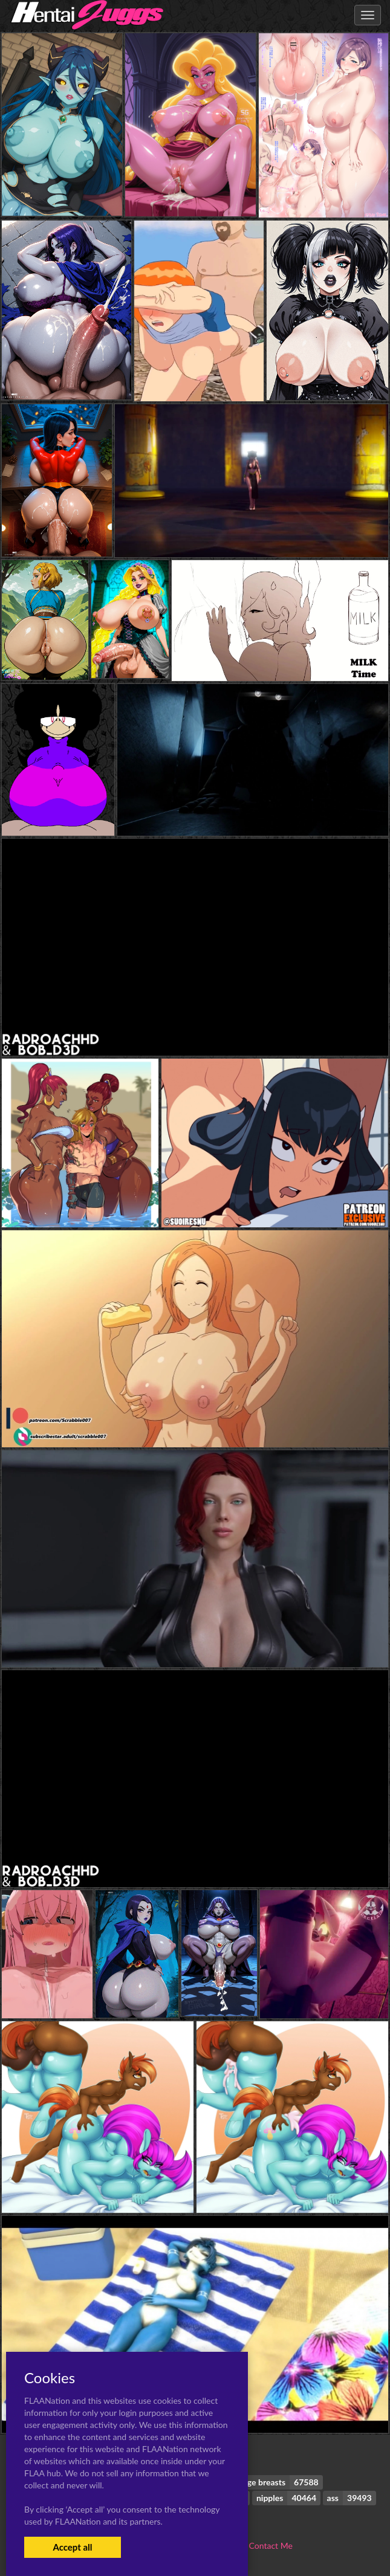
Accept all (72, 2547)
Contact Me (271, 2545)
